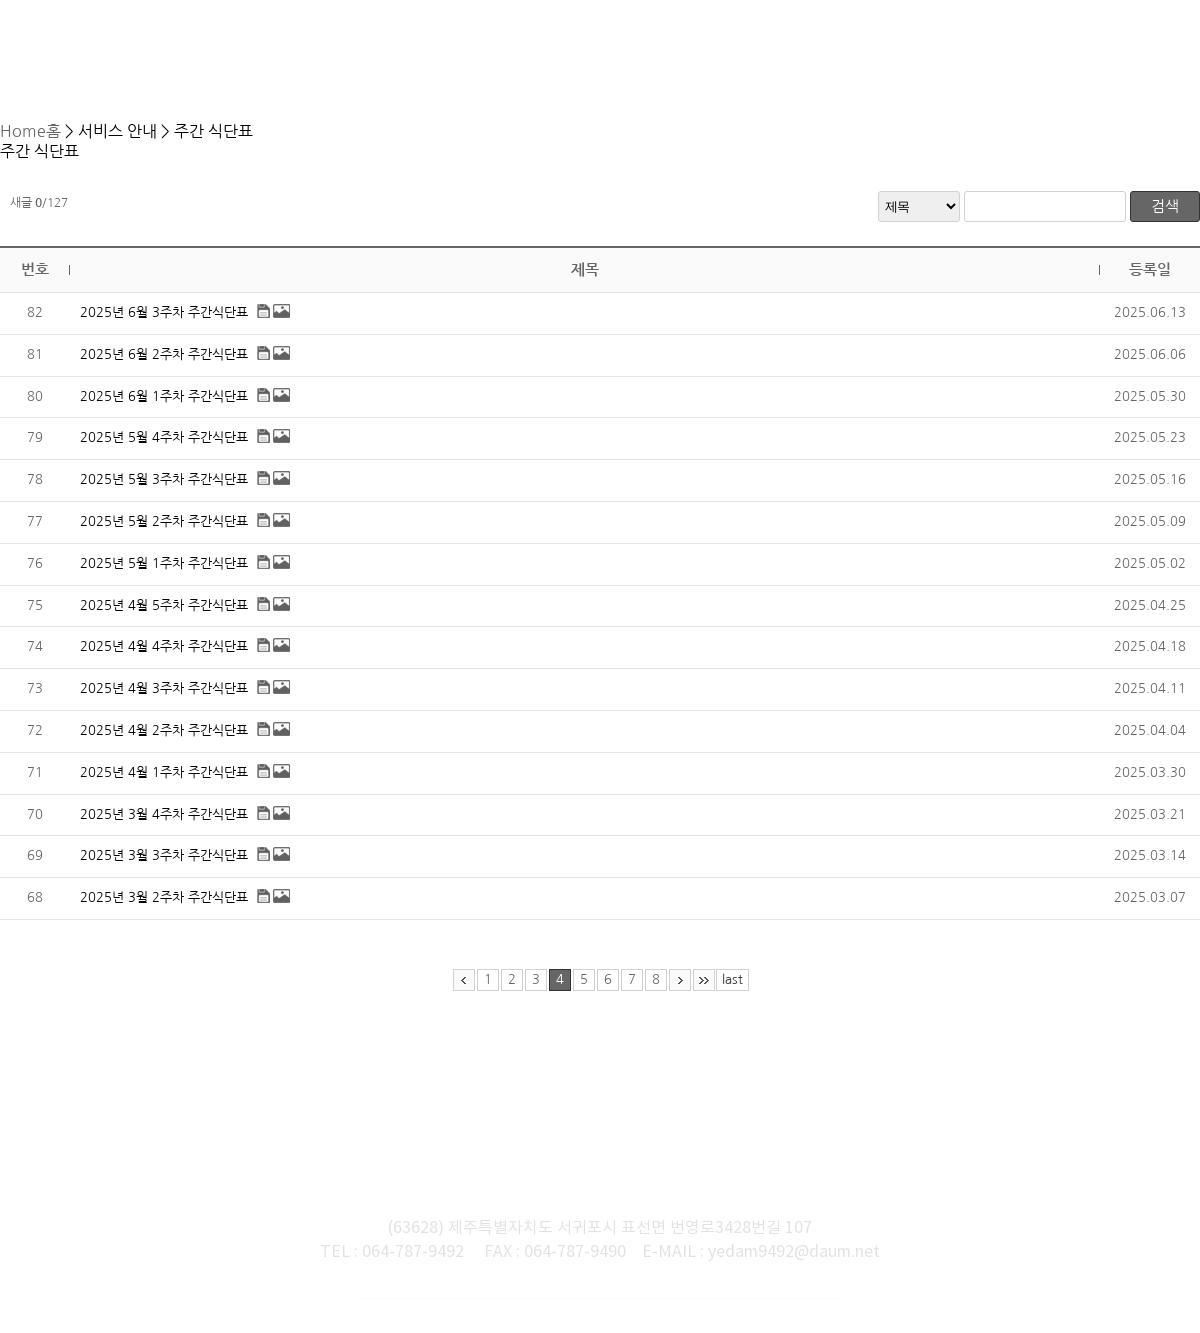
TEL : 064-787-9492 (392, 1213)
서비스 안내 (576, 128)
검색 (1165, 217)
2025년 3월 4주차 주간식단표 (164, 825)
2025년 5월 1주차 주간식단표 (164, 574)
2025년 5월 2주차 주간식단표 (164, 532)
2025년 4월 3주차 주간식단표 (164, 699)
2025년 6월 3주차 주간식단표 (164, 323)
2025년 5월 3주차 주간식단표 (164, 490)
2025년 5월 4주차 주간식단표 (164, 448)
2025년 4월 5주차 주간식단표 (164, 616)
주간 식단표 (661, 128)
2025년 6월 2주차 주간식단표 (164, 365)
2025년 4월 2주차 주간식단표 (164, 741)
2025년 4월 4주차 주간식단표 (164, 657)
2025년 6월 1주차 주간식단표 (164, 407)
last (732, 990)
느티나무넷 (791, 1293)
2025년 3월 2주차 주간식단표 (164, 908)
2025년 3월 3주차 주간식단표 (164, 866)
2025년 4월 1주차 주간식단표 (164, 783)
